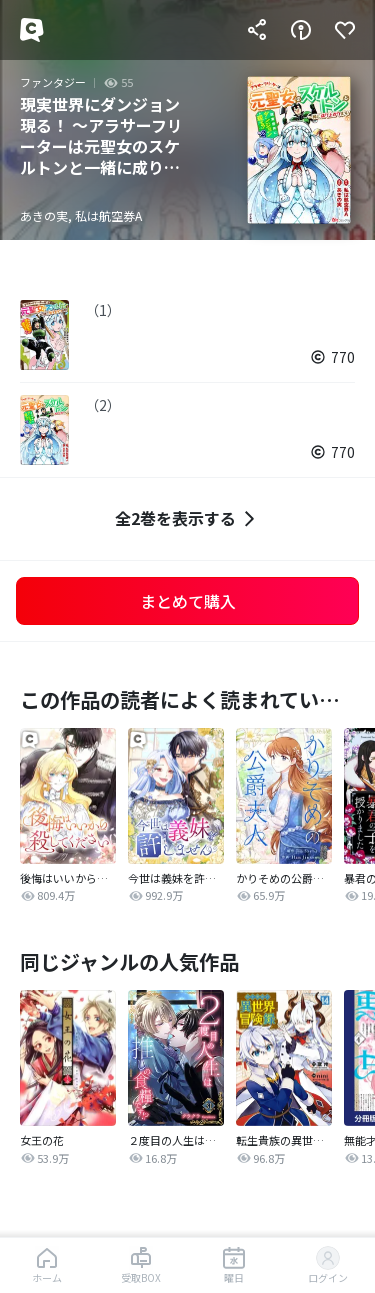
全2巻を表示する (187, 518)
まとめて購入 (188, 601)
